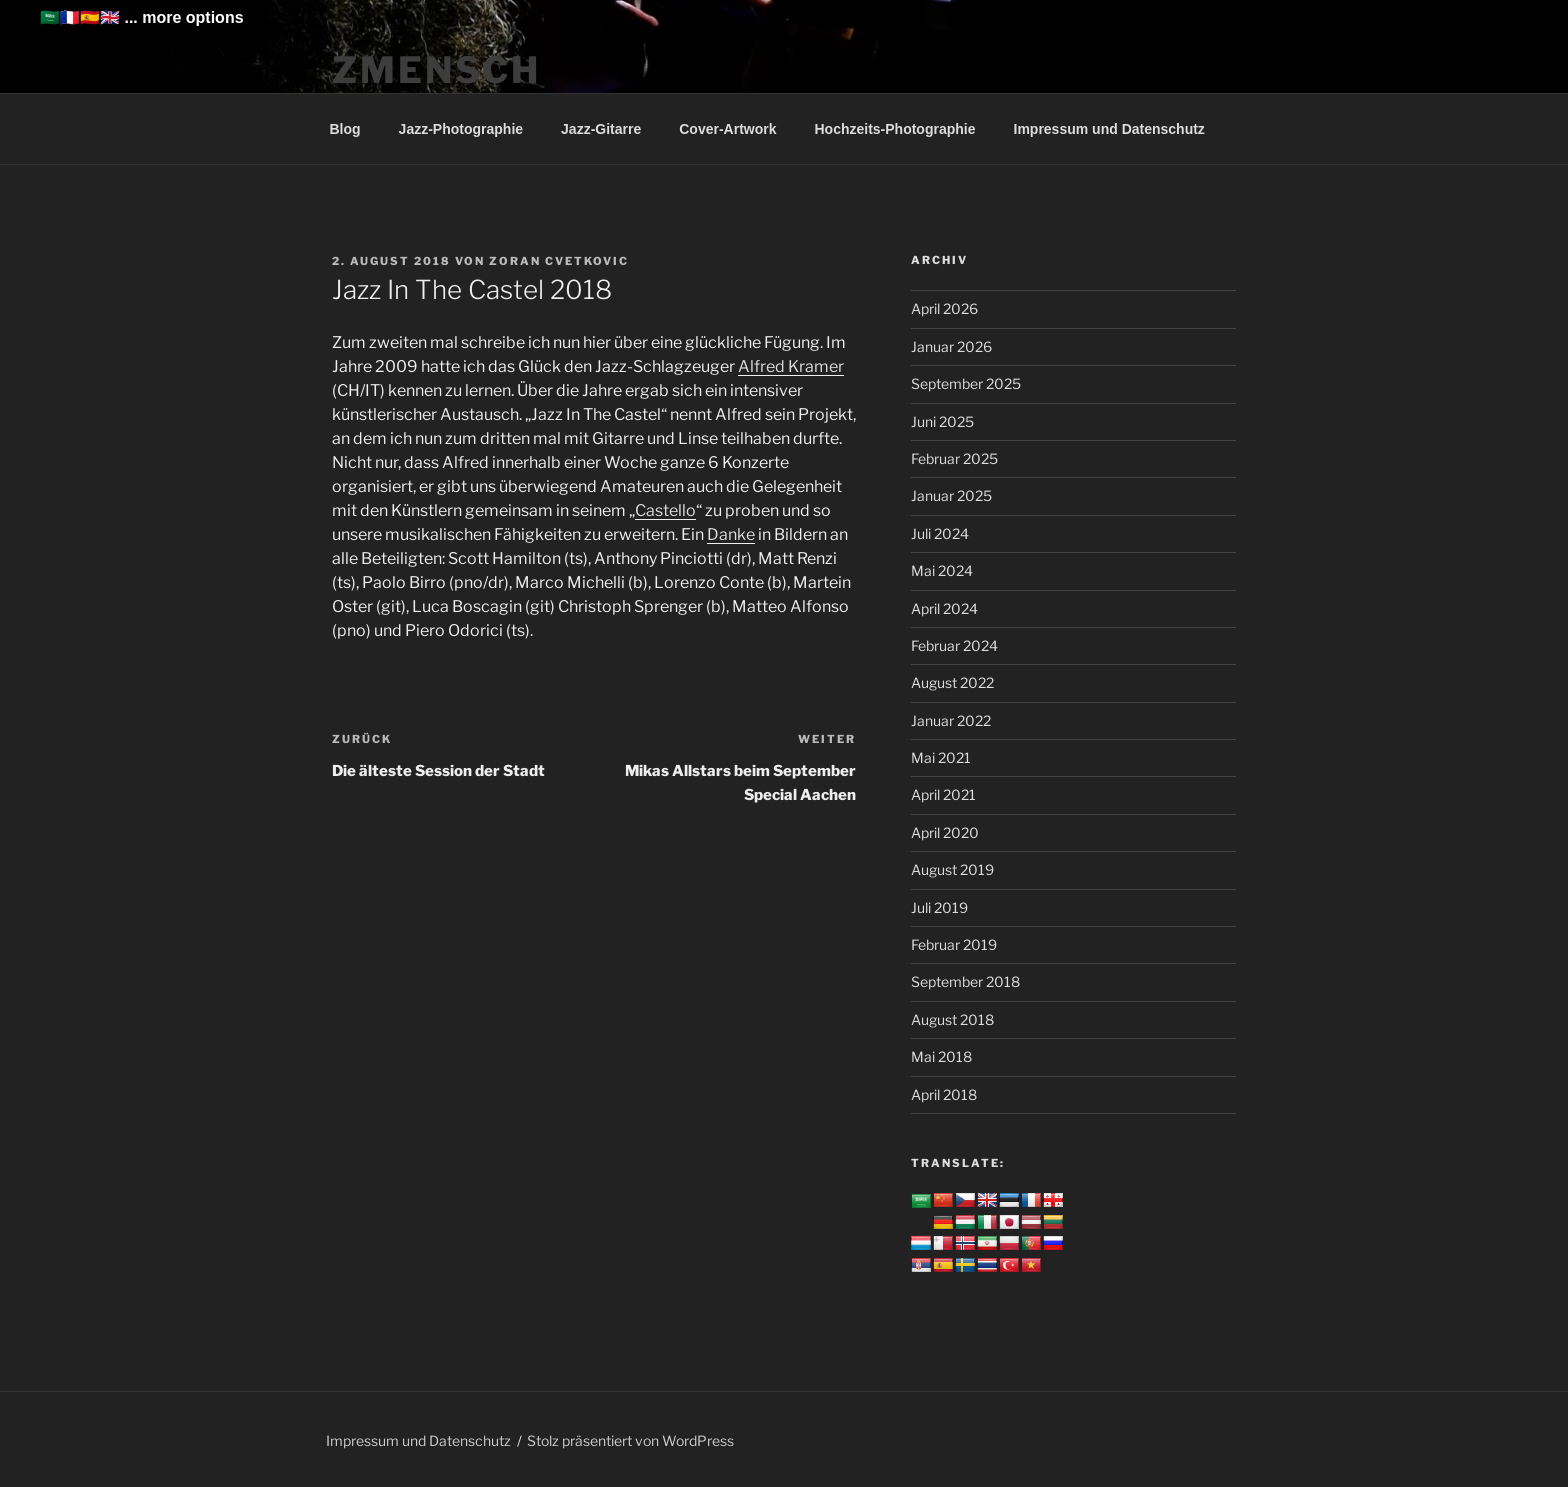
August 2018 (952, 1019)
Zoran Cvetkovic (559, 261)
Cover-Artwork (727, 129)
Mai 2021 (941, 757)
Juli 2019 (939, 907)
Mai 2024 (942, 570)
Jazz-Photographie (461, 129)
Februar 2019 (954, 944)
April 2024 (944, 608)
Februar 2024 (954, 645)
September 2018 (965, 981)
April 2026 (944, 308)
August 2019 (952, 869)
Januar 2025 (951, 495)
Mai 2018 (941, 1056)
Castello (665, 510)
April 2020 (945, 832)
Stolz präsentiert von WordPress (630, 1440)
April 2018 (944, 1094)
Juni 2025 (942, 421)
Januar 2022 (951, 720)
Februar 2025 (954, 458)
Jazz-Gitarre (601, 129)
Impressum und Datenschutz (1109, 129)
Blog (345, 129)
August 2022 (952, 682)
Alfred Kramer (791, 366)
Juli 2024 (940, 533)
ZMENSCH (436, 70)
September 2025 (966, 383)
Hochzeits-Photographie (894, 129)
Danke (731, 534)
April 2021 (943, 794)
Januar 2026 (951, 346)
